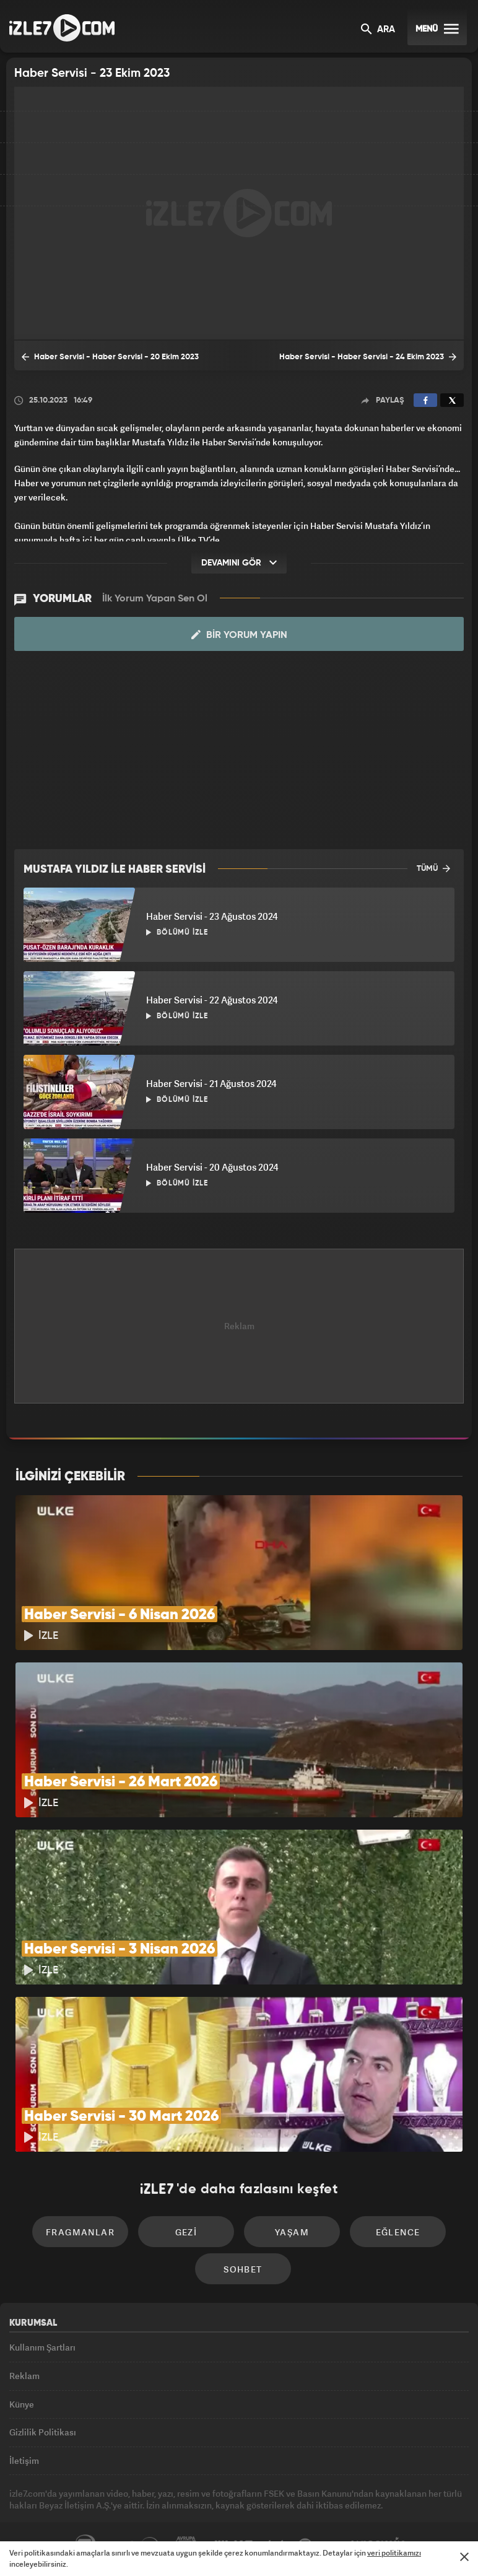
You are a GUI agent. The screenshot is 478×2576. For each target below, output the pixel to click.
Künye (21, 2404)
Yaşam (292, 2232)
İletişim (24, 2460)
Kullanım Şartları (42, 2347)
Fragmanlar (80, 2232)
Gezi (186, 2232)
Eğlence (398, 2232)
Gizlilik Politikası (42, 2432)
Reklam (24, 2376)
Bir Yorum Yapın (239, 635)
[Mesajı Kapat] (464, 2556)
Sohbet (243, 2269)
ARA (378, 30)
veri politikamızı (394, 2553)
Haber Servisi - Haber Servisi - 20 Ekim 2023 (110, 356)
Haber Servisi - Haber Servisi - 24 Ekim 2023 (367, 356)
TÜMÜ (433, 868)
